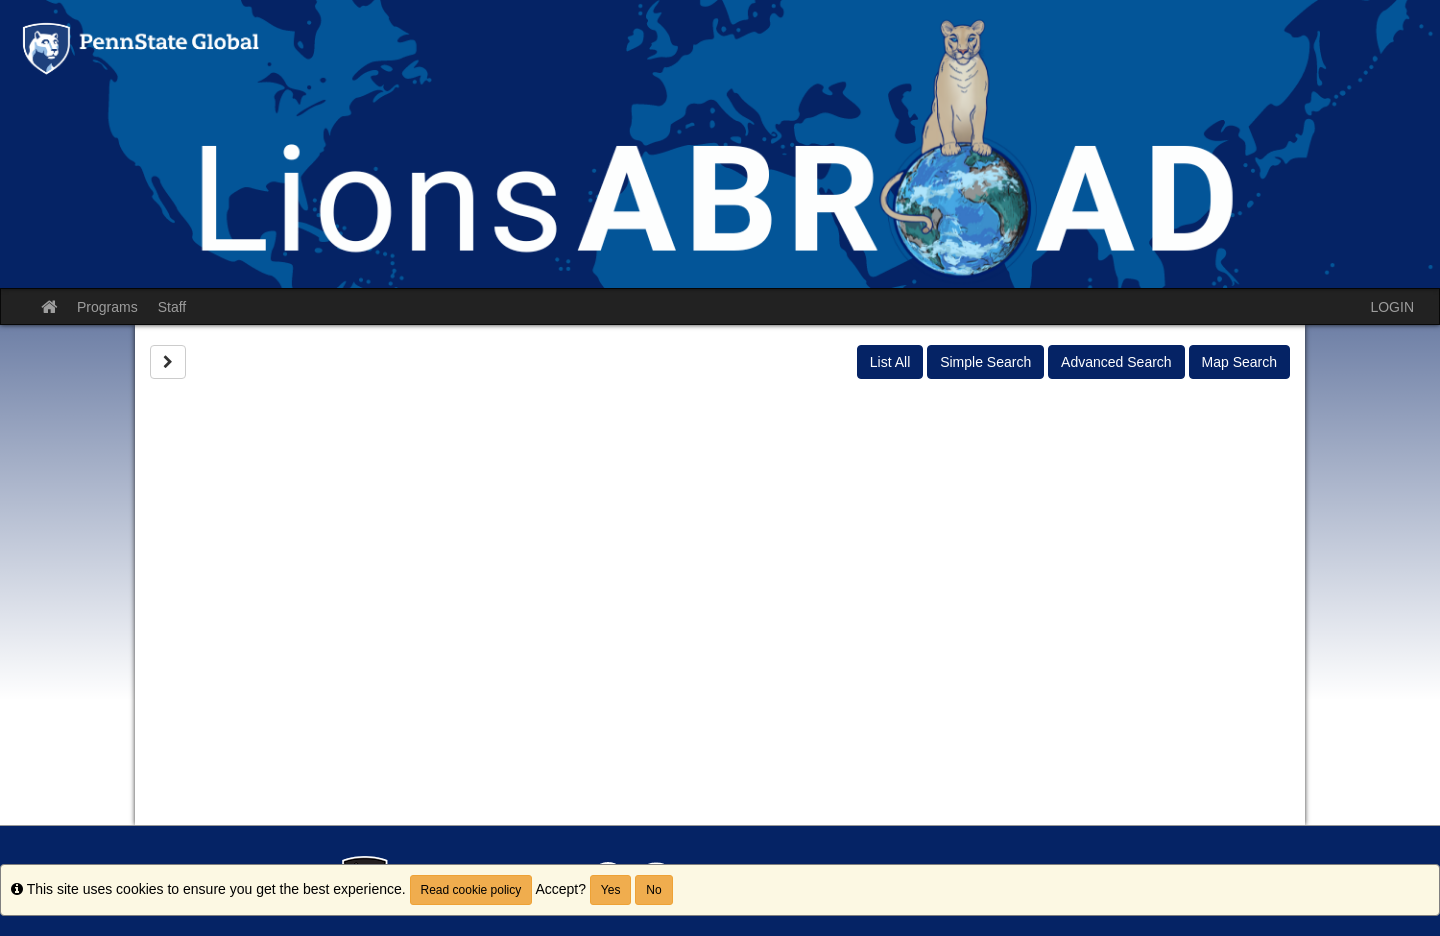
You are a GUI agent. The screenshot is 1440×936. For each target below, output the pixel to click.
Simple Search (985, 362)
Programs (107, 307)
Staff (172, 307)
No (653, 890)
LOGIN (1392, 307)
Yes (611, 890)
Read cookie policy (471, 890)
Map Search (1239, 362)
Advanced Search (1116, 362)
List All (890, 362)
